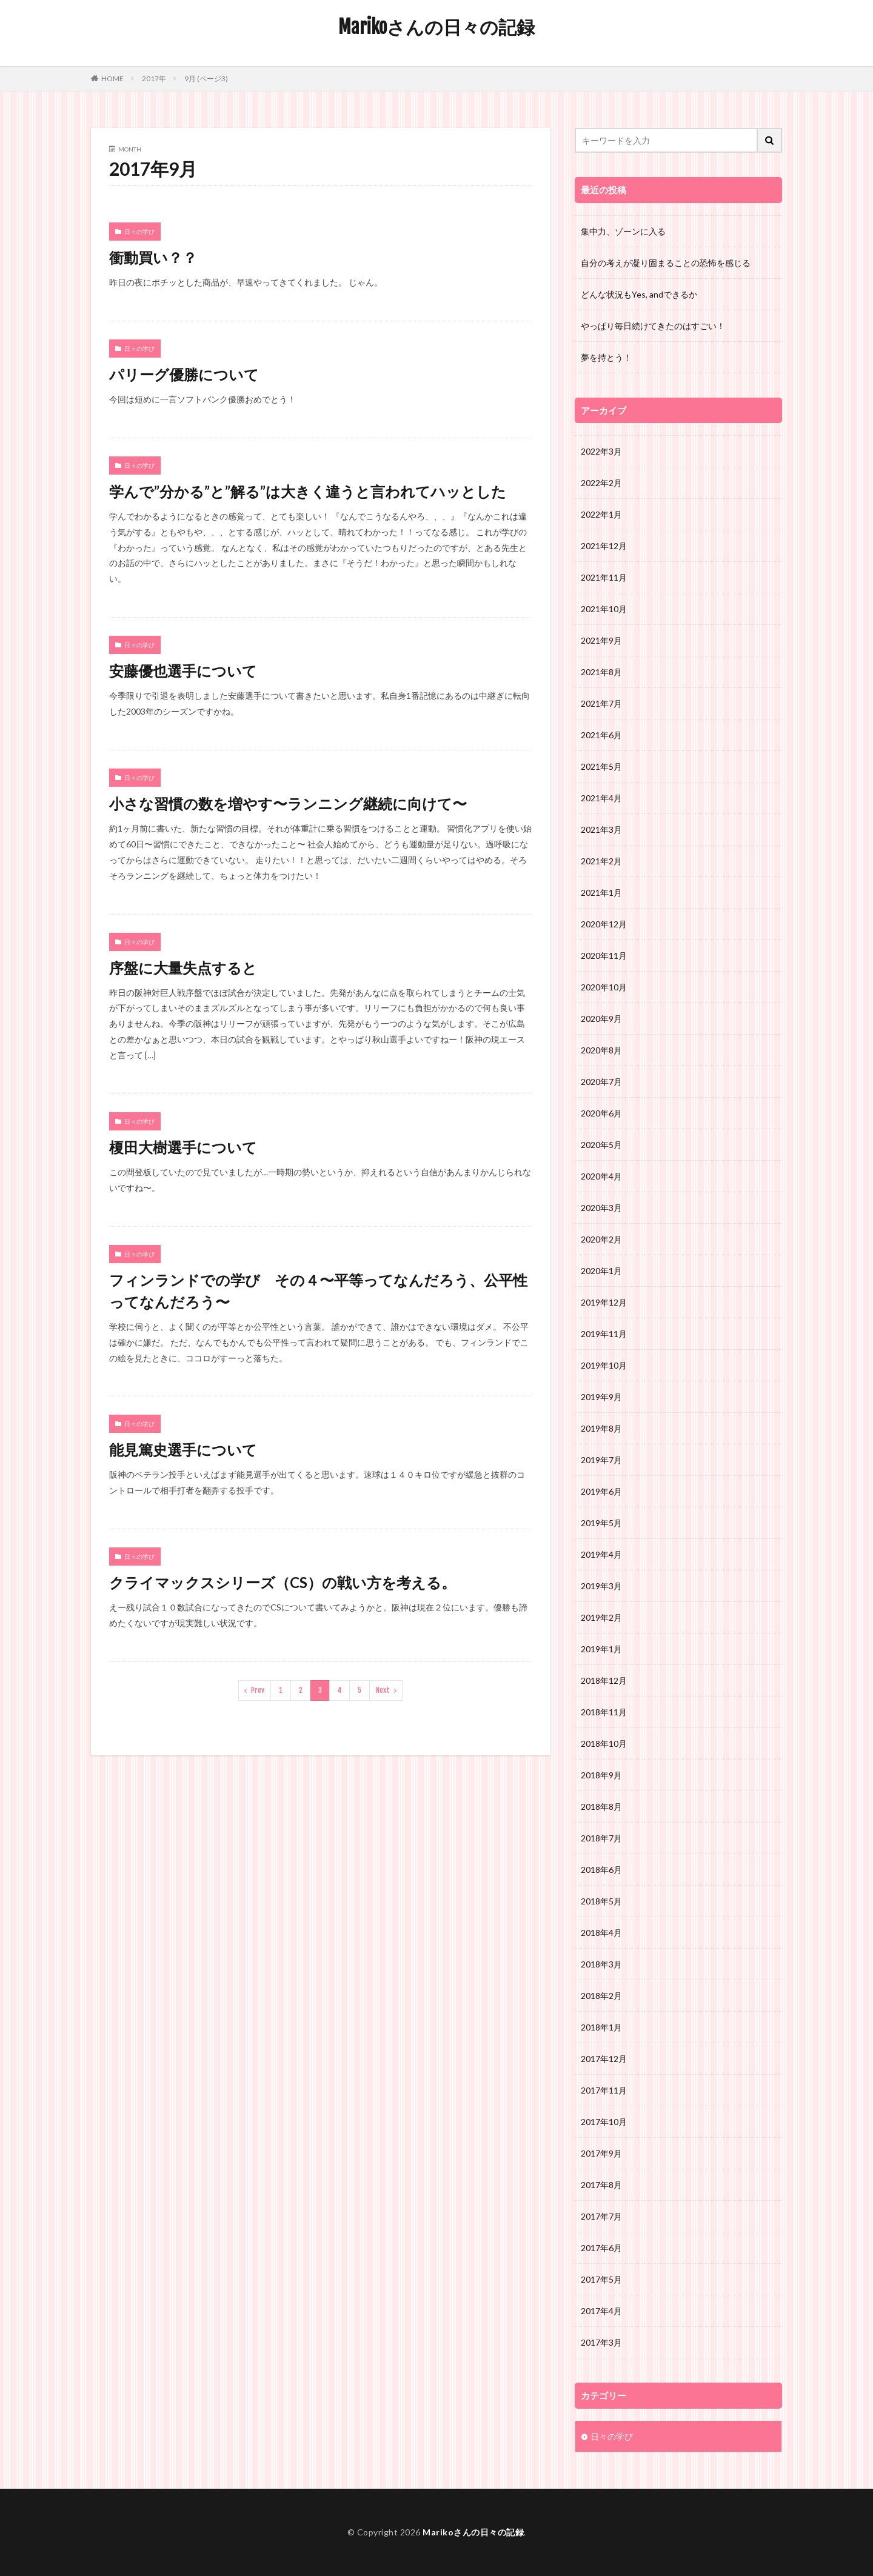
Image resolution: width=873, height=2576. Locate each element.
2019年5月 (601, 1523)
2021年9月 (601, 640)
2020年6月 (601, 1113)
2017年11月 (604, 2090)
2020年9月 (601, 1018)
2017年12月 (604, 2059)
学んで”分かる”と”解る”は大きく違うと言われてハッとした (307, 491)
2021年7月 (601, 703)
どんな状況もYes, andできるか (639, 294)
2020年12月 (604, 924)
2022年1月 (601, 514)
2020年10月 (604, 987)
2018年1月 (601, 2027)
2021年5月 (601, 766)
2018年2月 (601, 1995)
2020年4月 (601, 1176)
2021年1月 (601, 892)
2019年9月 (601, 1397)
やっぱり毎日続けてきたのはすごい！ (653, 326)
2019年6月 (601, 1491)
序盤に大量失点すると (183, 967)
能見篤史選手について (183, 1449)
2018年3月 (601, 1964)
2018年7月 (601, 1838)
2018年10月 (604, 1743)
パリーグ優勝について (184, 374)
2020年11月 (604, 955)
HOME (112, 78)
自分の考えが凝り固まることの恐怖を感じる (666, 263)
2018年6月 (601, 1869)
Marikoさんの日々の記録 (436, 27)
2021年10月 (604, 609)
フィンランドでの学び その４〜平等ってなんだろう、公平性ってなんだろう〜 (318, 1290)
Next (383, 1690)
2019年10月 (604, 1365)
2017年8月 (601, 2185)
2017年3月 (601, 2342)
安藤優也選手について (183, 670)
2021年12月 (604, 546)
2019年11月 (604, 1334)
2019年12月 (604, 1302)
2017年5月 (601, 2279)
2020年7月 (601, 1081)
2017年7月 (601, 2216)
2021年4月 (601, 798)
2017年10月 (604, 2122)
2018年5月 (601, 1901)
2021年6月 (601, 735)
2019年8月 (601, 1428)
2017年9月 (601, 2153)
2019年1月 (601, 1649)
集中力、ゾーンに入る (623, 231)
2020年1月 (601, 1271)
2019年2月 (601, 1617)
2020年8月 (601, 1050)
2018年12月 (604, 1680)
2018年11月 (604, 1712)
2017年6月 (601, 2248)
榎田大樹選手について (183, 1147)
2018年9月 (601, 1775)
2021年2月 (601, 861)
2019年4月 (601, 1554)
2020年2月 (601, 1239)
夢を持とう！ (606, 357)
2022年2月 (601, 483)
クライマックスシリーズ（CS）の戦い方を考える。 (282, 1582)
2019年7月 (601, 1460)
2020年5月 (601, 1145)
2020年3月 (601, 1208)
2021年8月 (601, 672)
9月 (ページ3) (206, 78)
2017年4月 (601, 2311)
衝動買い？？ (153, 257)
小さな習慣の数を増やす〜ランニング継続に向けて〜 (288, 803)
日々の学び (139, 231)
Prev (257, 1690)
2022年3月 (601, 451)
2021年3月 (601, 829)
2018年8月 (601, 1806)
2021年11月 (604, 577)
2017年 (154, 78)
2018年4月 (601, 1932)
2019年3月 (601, 1586)
